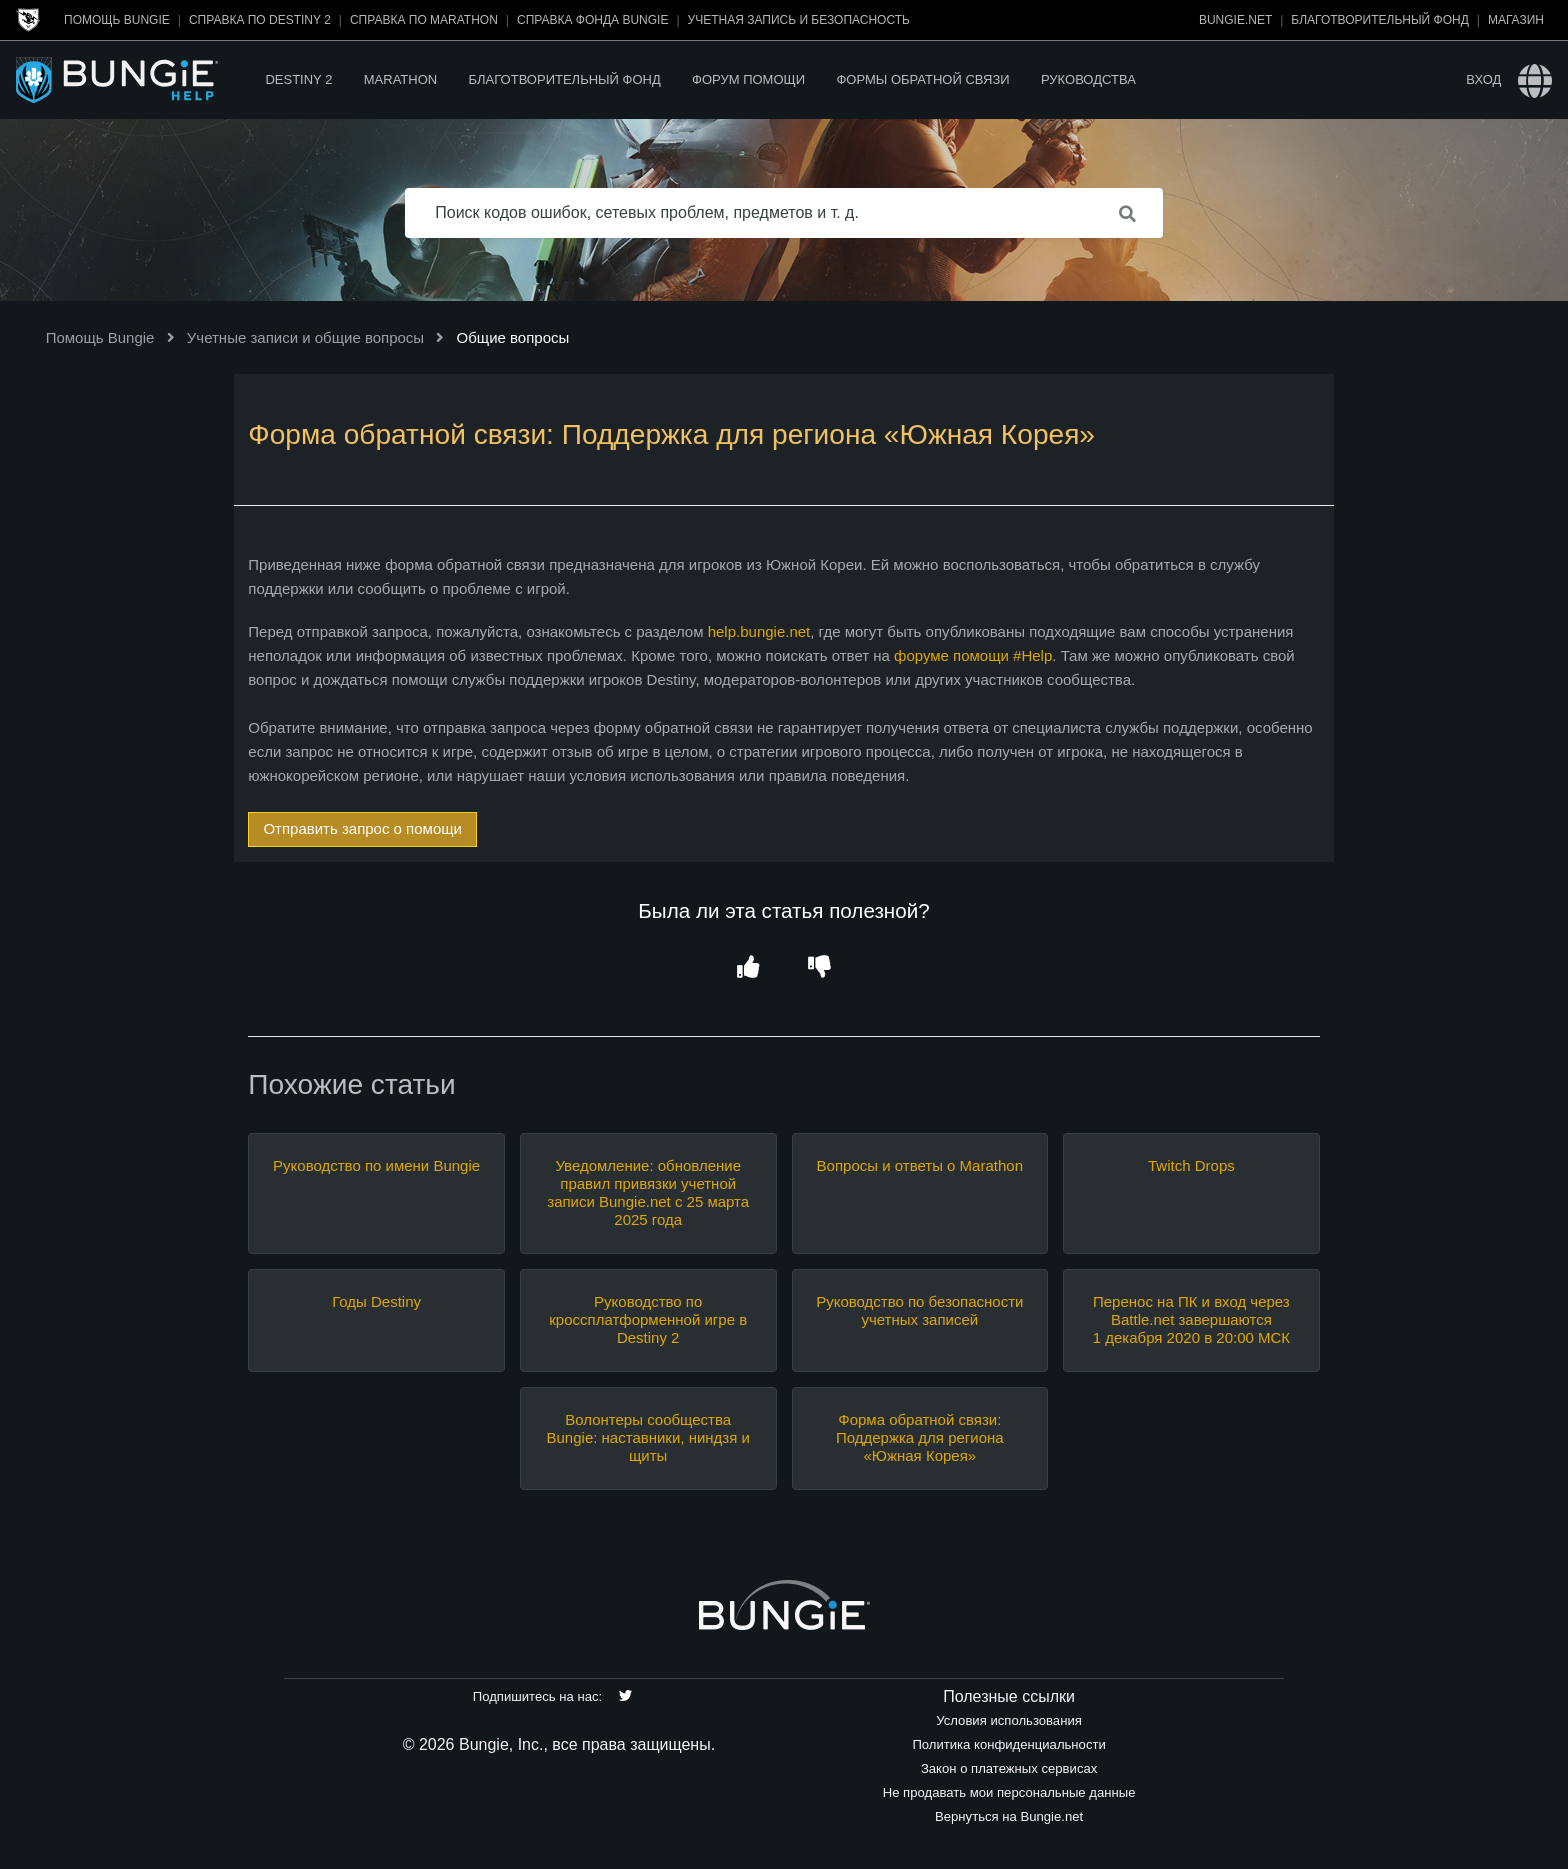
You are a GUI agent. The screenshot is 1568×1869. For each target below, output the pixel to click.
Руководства (1088, 79)
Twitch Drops (1191, 1165)
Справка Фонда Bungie (592, 20)
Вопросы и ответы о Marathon (920, 1165)
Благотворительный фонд (1379, 20)
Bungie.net (1235, 20)
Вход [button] (1483, 79)
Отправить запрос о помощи (362, 828)
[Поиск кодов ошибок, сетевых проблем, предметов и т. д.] (784, 213)
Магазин (1516, 20)
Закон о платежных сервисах (1009, 1768)
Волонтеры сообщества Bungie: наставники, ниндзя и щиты (648, 1437)
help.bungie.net (759, 631)
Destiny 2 (298, 79)
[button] (748, 967)
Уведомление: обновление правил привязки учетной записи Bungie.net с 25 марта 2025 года (648, 1192)
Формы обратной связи (922, 79)
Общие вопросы (513, 337)
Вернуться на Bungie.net (1009, 1816)
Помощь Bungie (117, 20)
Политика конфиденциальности (1008, 1744)
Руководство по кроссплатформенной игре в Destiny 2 (648, 1319)
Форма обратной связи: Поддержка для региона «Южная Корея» (920, 1437)
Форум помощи (748, 79)
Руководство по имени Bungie (376, 1165)
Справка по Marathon (424, 20)
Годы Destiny (376, 1301)
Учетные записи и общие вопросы (305, 337)
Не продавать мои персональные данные (1009, 1792)
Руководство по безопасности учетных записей (919, 1310)
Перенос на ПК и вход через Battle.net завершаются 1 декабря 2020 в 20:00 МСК (1191, 1319)
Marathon (400, 79)
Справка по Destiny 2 (260, 20)
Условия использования (1009, 1720)
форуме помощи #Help (973, 655)
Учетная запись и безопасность (799, 20)
